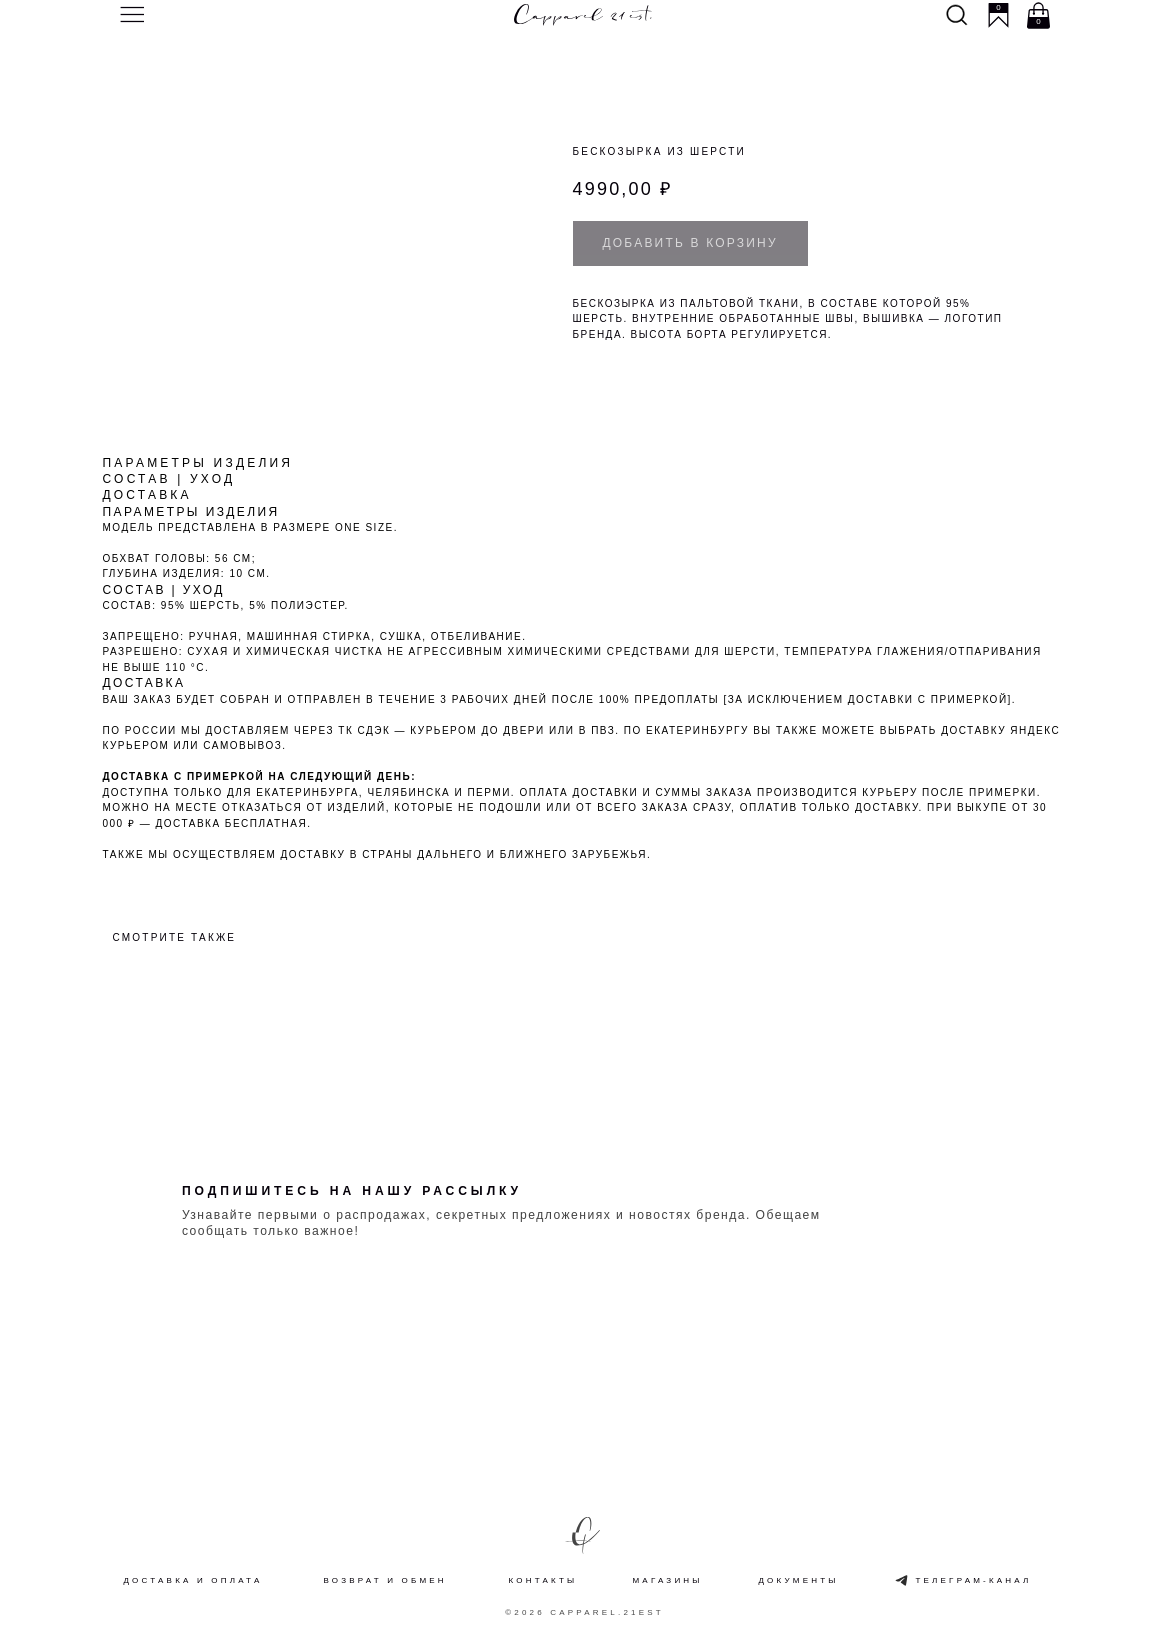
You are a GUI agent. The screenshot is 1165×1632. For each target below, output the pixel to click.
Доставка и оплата (193, 1580)
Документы (799, 1580)
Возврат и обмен (385, 1580)
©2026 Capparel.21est (584, 1612)
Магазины (668, 1580)
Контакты (543, 1580)
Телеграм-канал (974, 1580)
